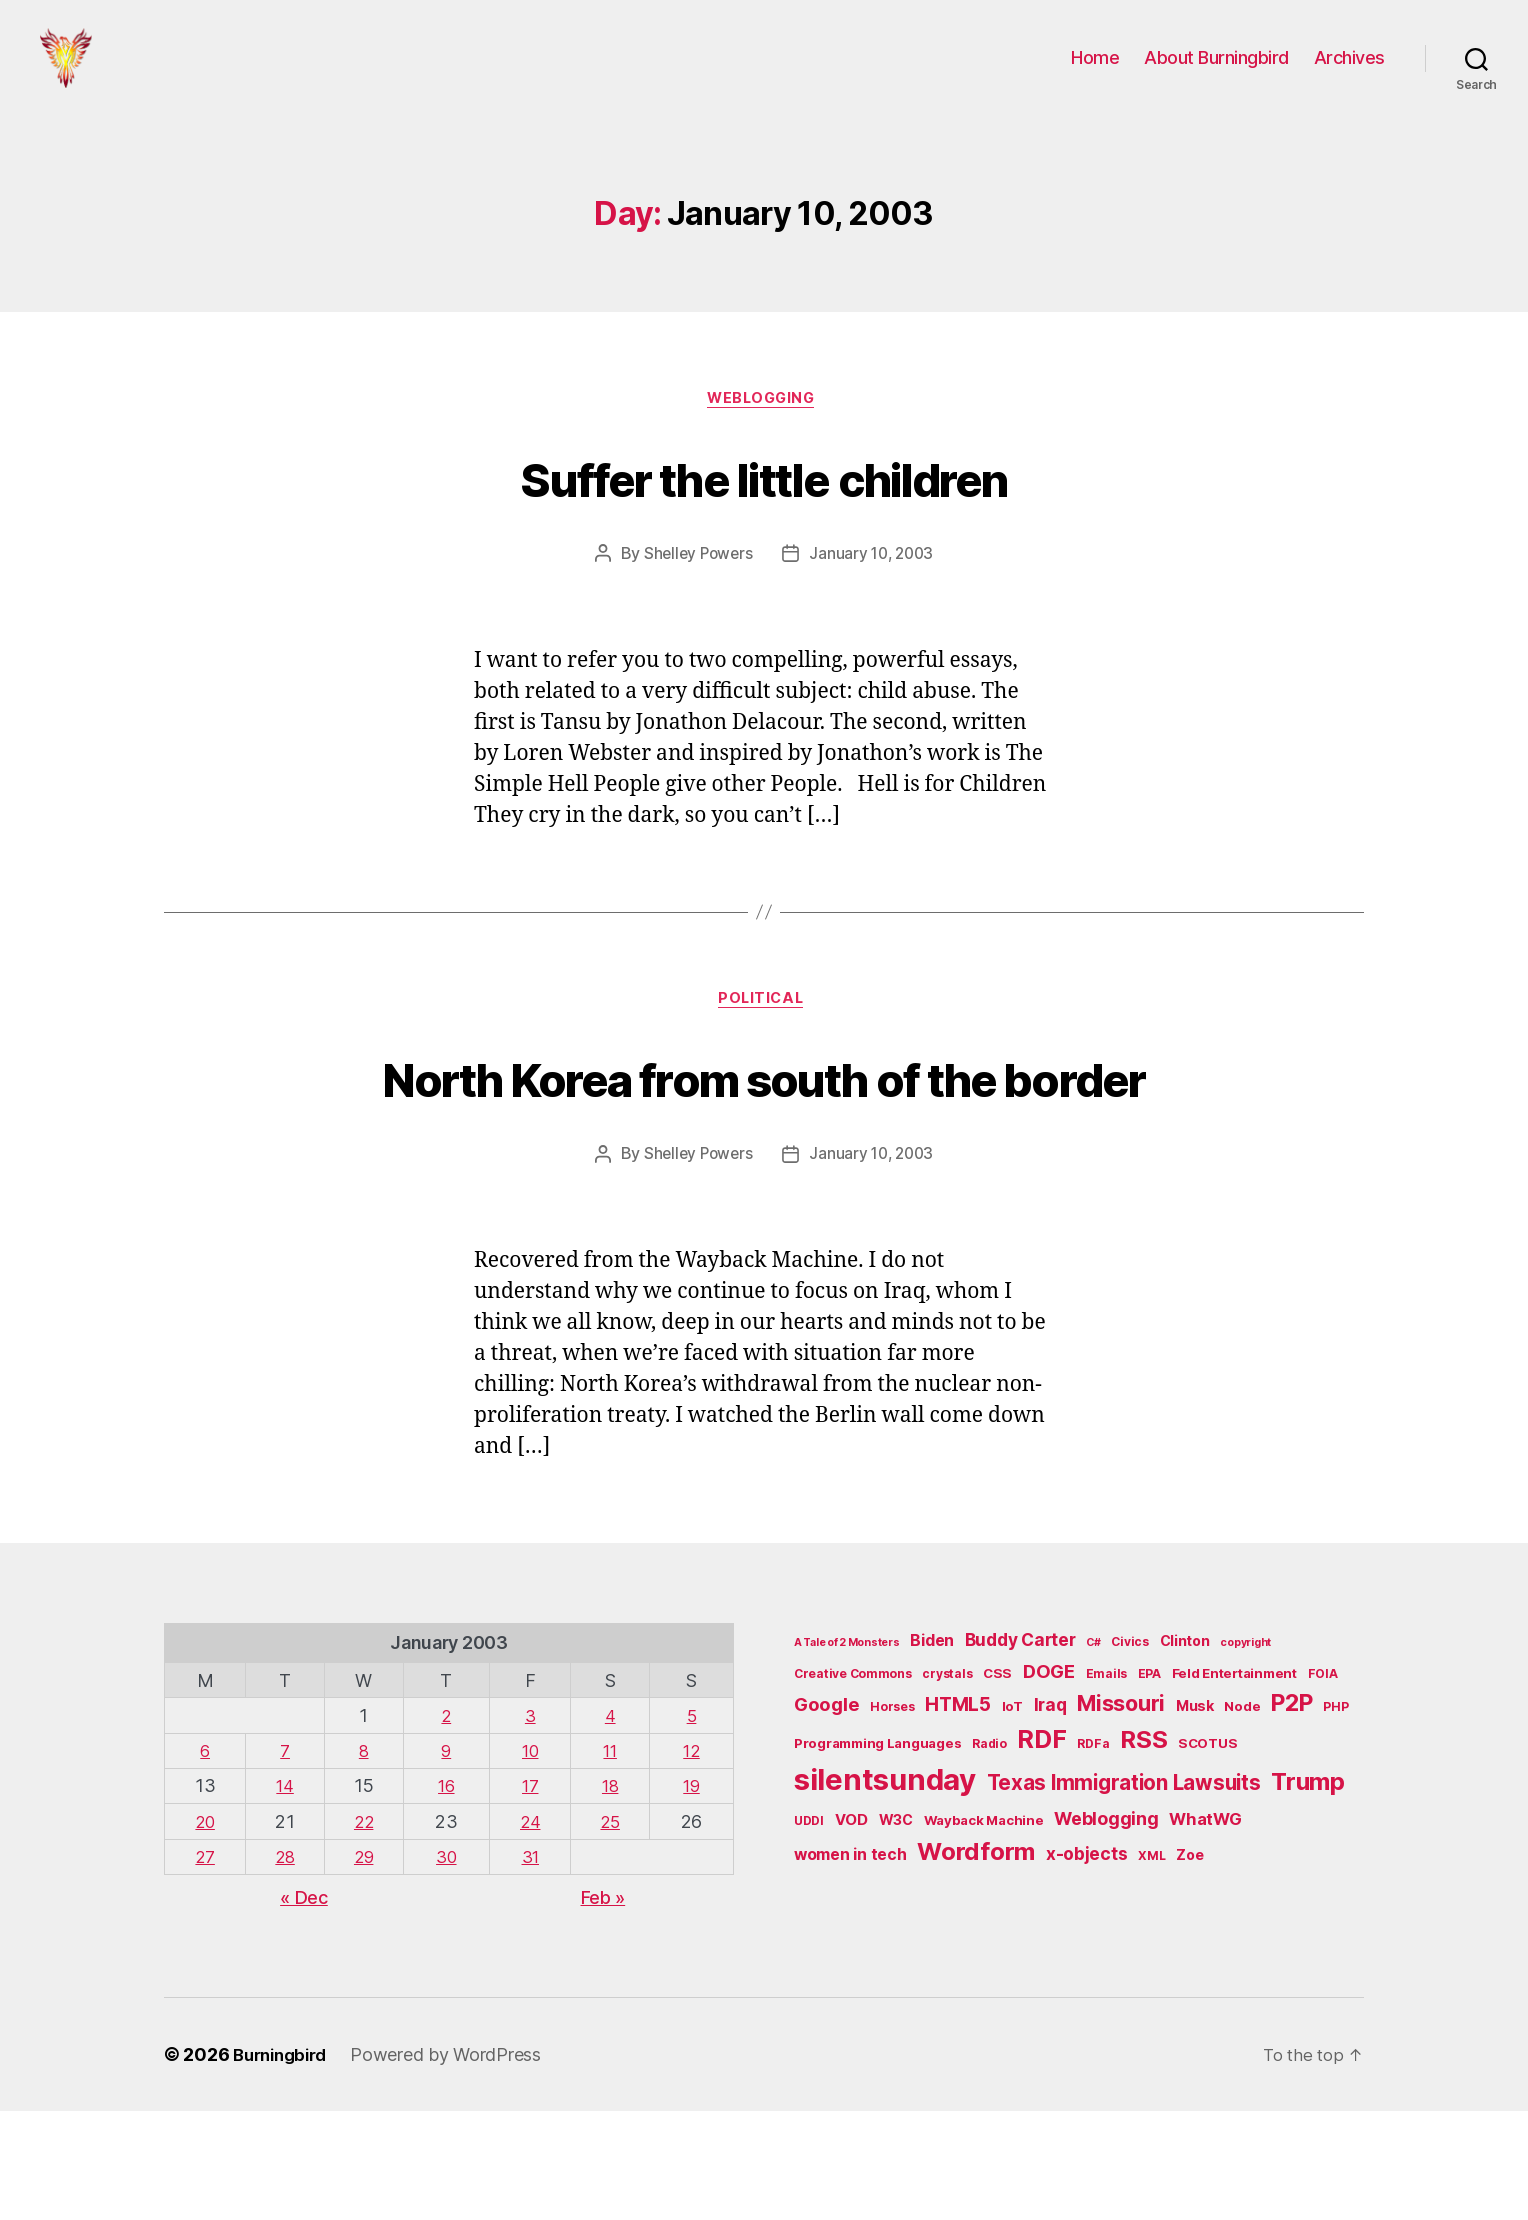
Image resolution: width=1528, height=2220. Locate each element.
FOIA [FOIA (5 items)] (1323, 1782)
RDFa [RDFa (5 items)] (1093, 1852)
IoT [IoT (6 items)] (1012, 1815)
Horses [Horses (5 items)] (892, 1815)
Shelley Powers (695, 587)
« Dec (304, 2006)
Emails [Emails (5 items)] (1106, 1782)
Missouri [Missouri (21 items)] (1121, 1812)
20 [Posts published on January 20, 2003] (204, 1930)
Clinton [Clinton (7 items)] (1185, 1749)
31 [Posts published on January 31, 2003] (531, 1965)
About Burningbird (1216, 72)
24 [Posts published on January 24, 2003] (530, 1930)
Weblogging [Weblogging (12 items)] (1106, 1927)
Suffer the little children (764, 507)
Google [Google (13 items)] (826, 1813)
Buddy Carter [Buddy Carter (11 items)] (1020, 1748)
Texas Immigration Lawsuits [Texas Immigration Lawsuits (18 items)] (1124, 1891)
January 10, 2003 (874, 587)
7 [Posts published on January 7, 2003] (286, 1859)
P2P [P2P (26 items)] (1291, 1812)
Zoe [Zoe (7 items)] (1189, 1963)
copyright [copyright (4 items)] (1245, 1751)
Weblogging (764, 431)
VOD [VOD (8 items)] (851, 1929)
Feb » (603, 2006)
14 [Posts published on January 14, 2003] (285, 1894)
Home (1095, 72)
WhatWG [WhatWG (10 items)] (1205, 1928)
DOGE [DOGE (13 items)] (1049, 1780)
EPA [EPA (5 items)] (1149, 1782)
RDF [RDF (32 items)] (1041, 1848)
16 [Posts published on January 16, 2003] (448, 1894)
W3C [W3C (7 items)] (896, 1928)
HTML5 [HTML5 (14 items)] (958, 1813)
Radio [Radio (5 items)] (989, 1852)
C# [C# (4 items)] (1093, 1751)
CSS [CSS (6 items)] (997, 1782)
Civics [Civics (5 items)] (1129, 1750)
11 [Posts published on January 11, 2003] (611, 1859)
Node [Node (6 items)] (1242, 1815)
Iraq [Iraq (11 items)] (1050, 1813)
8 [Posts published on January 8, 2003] (366, 1859)
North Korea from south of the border (764, 1148)
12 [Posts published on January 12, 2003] (692, 1859)
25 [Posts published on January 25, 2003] (611, 1930)
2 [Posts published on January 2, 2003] (449, 1824)
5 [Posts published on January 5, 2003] (693, 1824)
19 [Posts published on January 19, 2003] (692, 1894)
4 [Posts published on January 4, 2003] (612, 1824)
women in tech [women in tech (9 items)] (850, 1963)
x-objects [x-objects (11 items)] (1087, 1962)
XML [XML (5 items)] (1151, 1964)
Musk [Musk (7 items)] (1195, 1814)
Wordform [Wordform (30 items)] (976, 1960)
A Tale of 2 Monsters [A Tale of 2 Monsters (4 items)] (847, 1751)
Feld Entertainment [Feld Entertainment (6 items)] (1234, 1782)
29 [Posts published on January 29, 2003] (366, 1965)
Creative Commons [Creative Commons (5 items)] (853, 1782)
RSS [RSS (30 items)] (1143, 1848)
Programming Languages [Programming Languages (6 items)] (877, 1852)
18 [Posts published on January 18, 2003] (611, 1894)
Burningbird (284, 2163)
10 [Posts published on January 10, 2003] (530, 1859)
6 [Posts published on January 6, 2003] (205, 1859)
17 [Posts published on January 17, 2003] (531, 1894)
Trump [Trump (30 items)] (1308, 1890)
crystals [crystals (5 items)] (947, 1782)
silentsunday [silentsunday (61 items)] (885, 1888)
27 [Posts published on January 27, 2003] (205, 1965)
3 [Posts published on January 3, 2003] (531, 1824)
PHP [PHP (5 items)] (1335, 1815)
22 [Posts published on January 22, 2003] (366, 1930)
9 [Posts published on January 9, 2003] (449, 1859)
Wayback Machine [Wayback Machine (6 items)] (984, 1929)
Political (764, 1035)
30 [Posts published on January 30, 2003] (449, 1965)
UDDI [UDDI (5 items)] (809, 1929)
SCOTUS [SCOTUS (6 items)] (1207, 1852)
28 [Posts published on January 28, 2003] (285, 1965)
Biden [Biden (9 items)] (932, 1749)
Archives (1349, 72)
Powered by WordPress (455, 2163)
